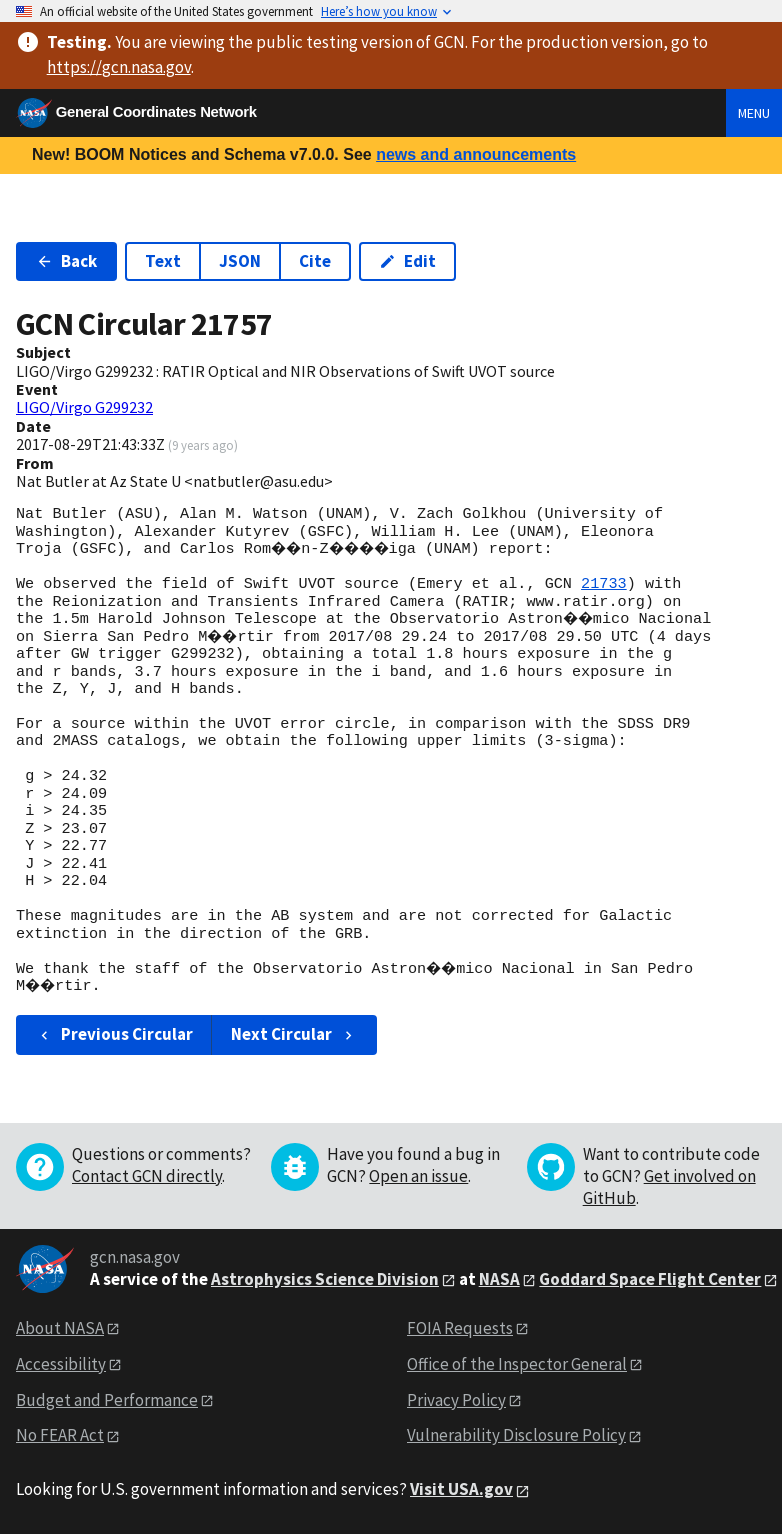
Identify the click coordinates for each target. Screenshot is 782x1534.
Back (66, 261)
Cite (315, 261)
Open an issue (418, 1176)
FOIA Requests (460, 1328)
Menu (754, 113)
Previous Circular (114, 1034)
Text (163, 261)
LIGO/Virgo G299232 (84, 407)
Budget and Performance (107, 1400)
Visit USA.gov (461, 1489)
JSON (240, 261)
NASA (499, 1279)
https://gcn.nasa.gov (119, 67)
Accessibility (61, 1364)
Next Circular (294, 1034)
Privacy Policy (456, 1400)
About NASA (60, 1328)
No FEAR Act (60, 1435)
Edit (407, 261)
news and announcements (476, 154)
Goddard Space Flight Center (650, 1279)
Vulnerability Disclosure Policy (516, 1435)
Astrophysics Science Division (325, 1279)
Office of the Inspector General (517, 1364)
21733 (604, 584)
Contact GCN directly (147, 1176)
